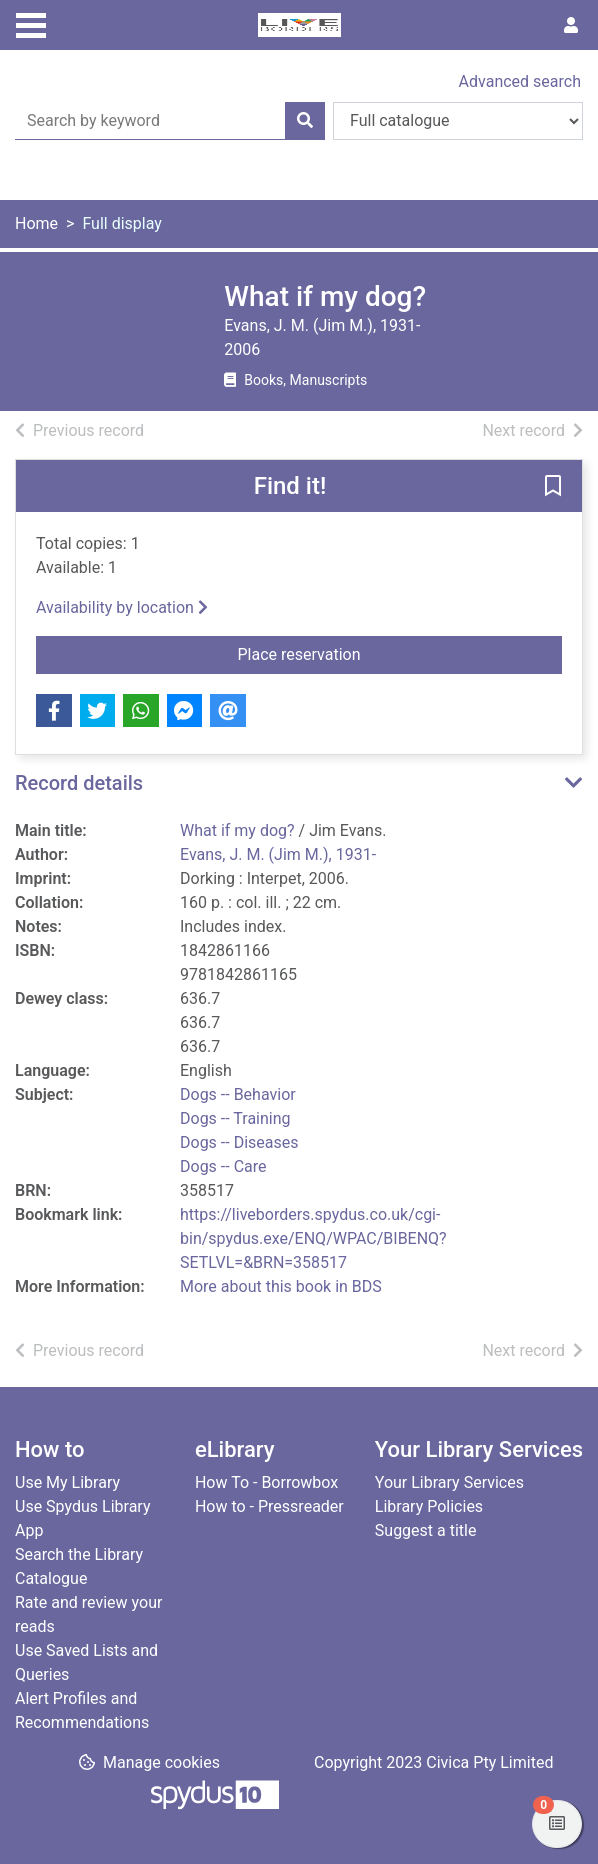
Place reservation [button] (368, 653)
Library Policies (429, 1506)
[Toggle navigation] (31, 23)
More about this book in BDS (281, 1286)
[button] (553, 487)
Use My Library (67, 1482)
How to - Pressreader (269, 1506)
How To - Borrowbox (266, 1482)
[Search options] (458, 121)
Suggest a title (426, 1530)
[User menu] (571, 26)
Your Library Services (449, 1482)
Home (36, 223)
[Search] (305, 121)
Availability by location (122, 607)
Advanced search (520, 81)
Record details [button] (79, 783)
